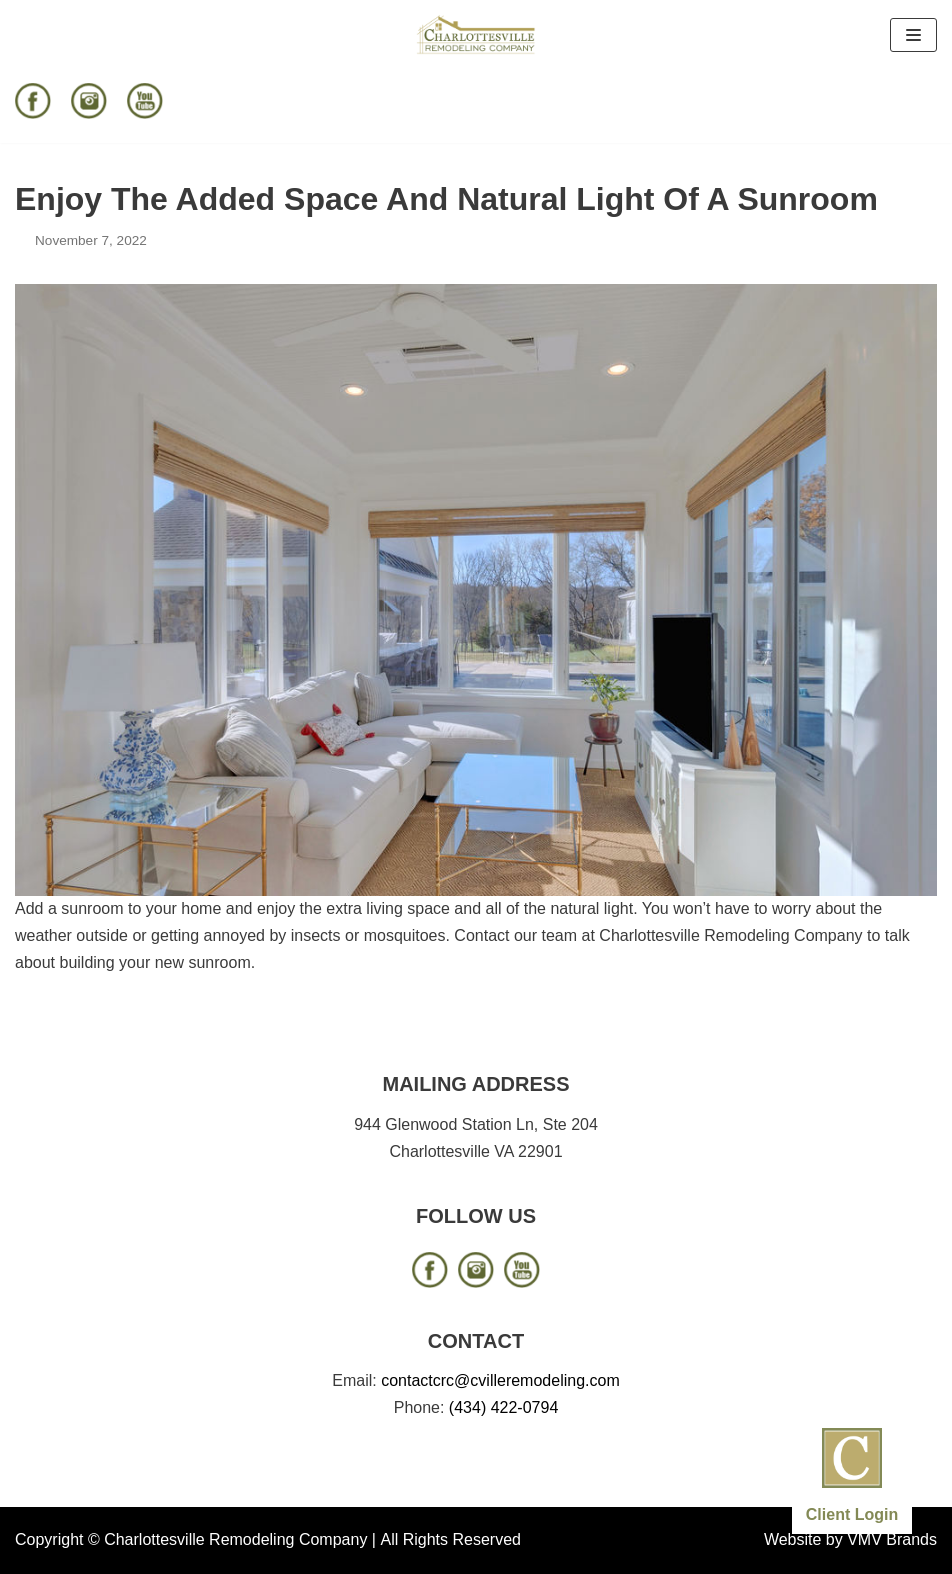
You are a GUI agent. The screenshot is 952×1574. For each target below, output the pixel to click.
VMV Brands (892, 1539)
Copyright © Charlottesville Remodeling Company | (195, 1539)
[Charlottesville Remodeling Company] (476, 34)
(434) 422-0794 (503, 1407)
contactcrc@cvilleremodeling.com (500, 1380)
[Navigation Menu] (913, 35)
